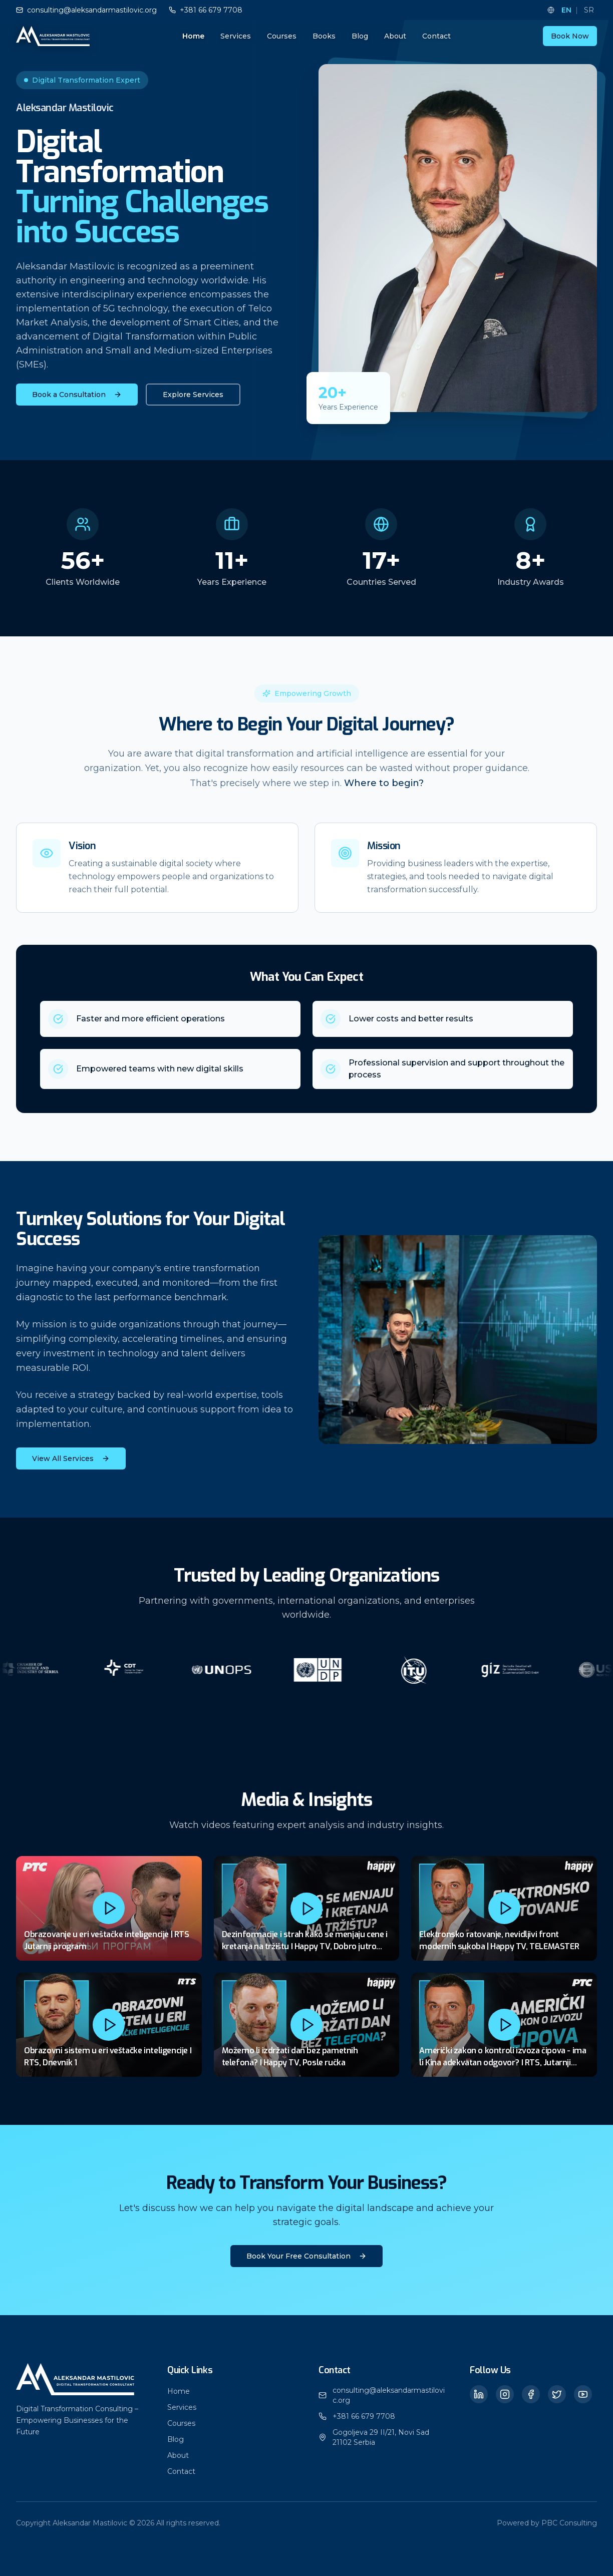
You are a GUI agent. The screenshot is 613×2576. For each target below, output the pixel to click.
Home (193, 36)
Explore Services (193, 394)
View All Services (71, 1458)
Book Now (570, 36)
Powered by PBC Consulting (547, 2522)
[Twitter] (557, 2394)
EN (566, 10)
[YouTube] (583, 2394)
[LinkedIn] (479, 2394)
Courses (281, 36)
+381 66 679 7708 (364, 2416)
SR (589, 10)
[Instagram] (505, 2394)
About (395, 36)
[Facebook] (531, 2394)
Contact (436, 36)
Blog (360, 36)
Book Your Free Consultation (306, 2256)
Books (324, 36)
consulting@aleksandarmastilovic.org (389, 2395)
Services (235, 36)
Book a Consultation (77, 394)
